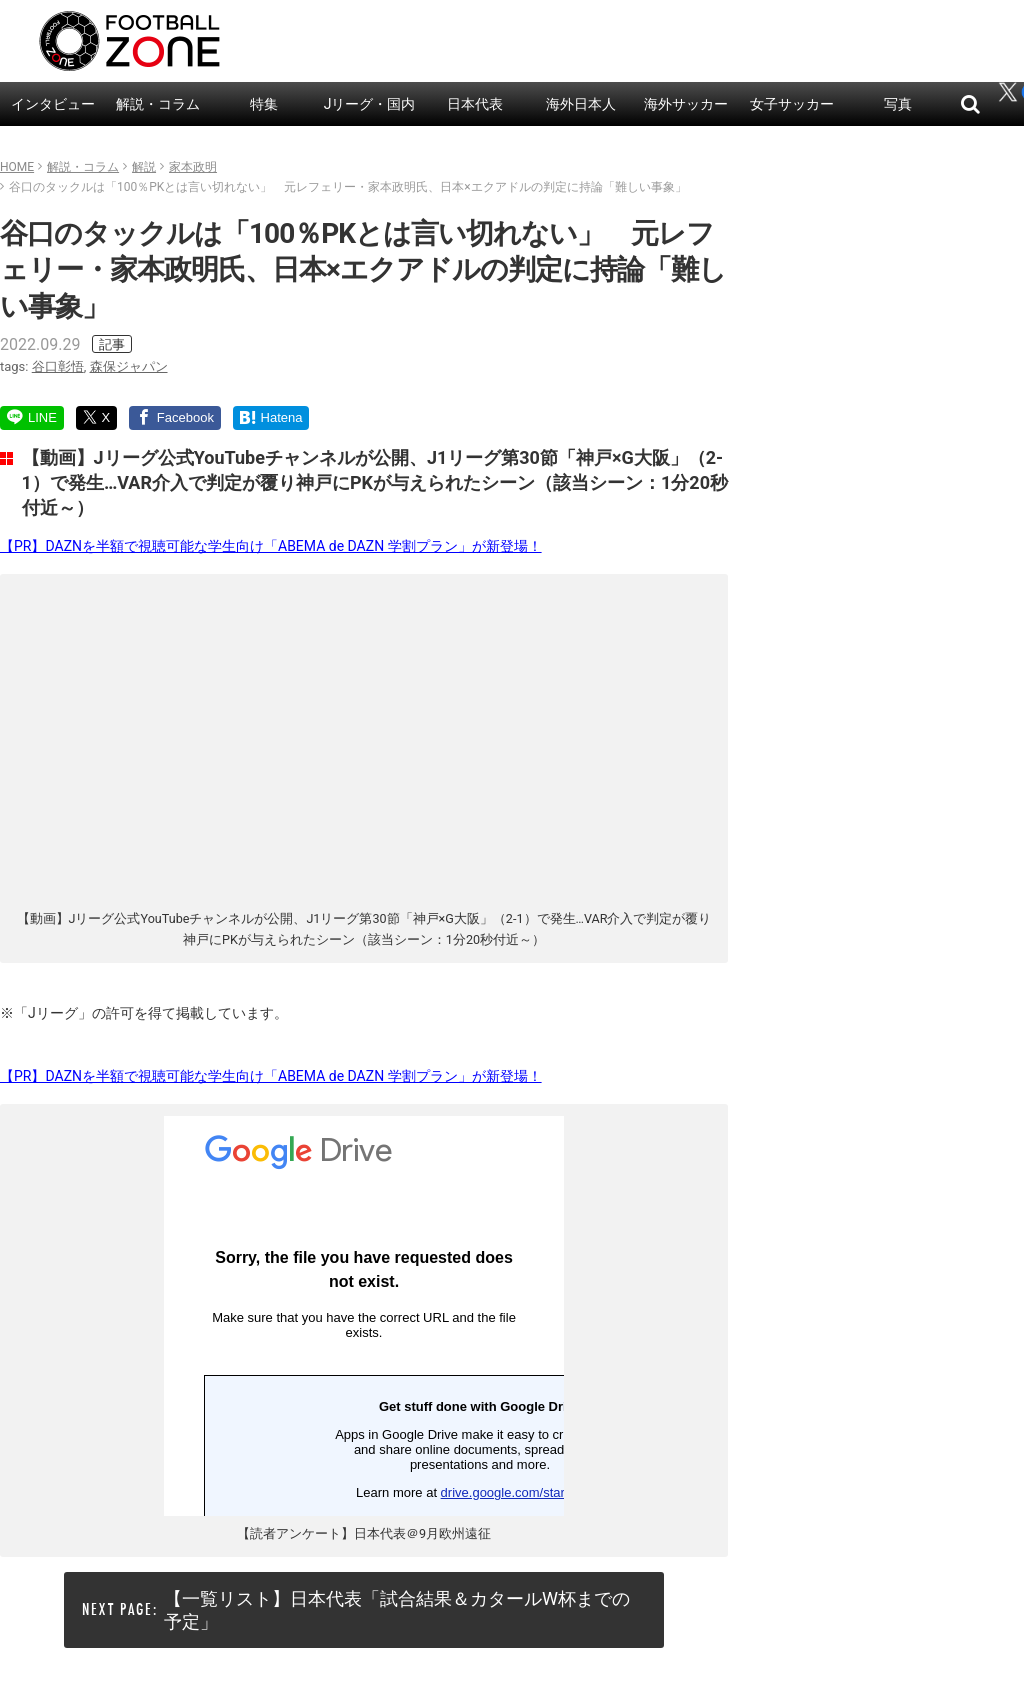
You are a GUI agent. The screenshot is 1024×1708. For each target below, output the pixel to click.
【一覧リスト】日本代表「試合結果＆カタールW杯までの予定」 (397, 1610)
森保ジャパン (129, 366)
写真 (898, 104)
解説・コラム (158, 104)
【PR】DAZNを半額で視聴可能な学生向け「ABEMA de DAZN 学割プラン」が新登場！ (271, 546)
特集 (264, 104)
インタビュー (53, 104)
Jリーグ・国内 (370, 104)
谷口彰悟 (58, 366)
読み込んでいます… (364, 1316)
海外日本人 (581, 104)
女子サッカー (792, 104)
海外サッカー (686, 104)
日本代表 (475, 104)
